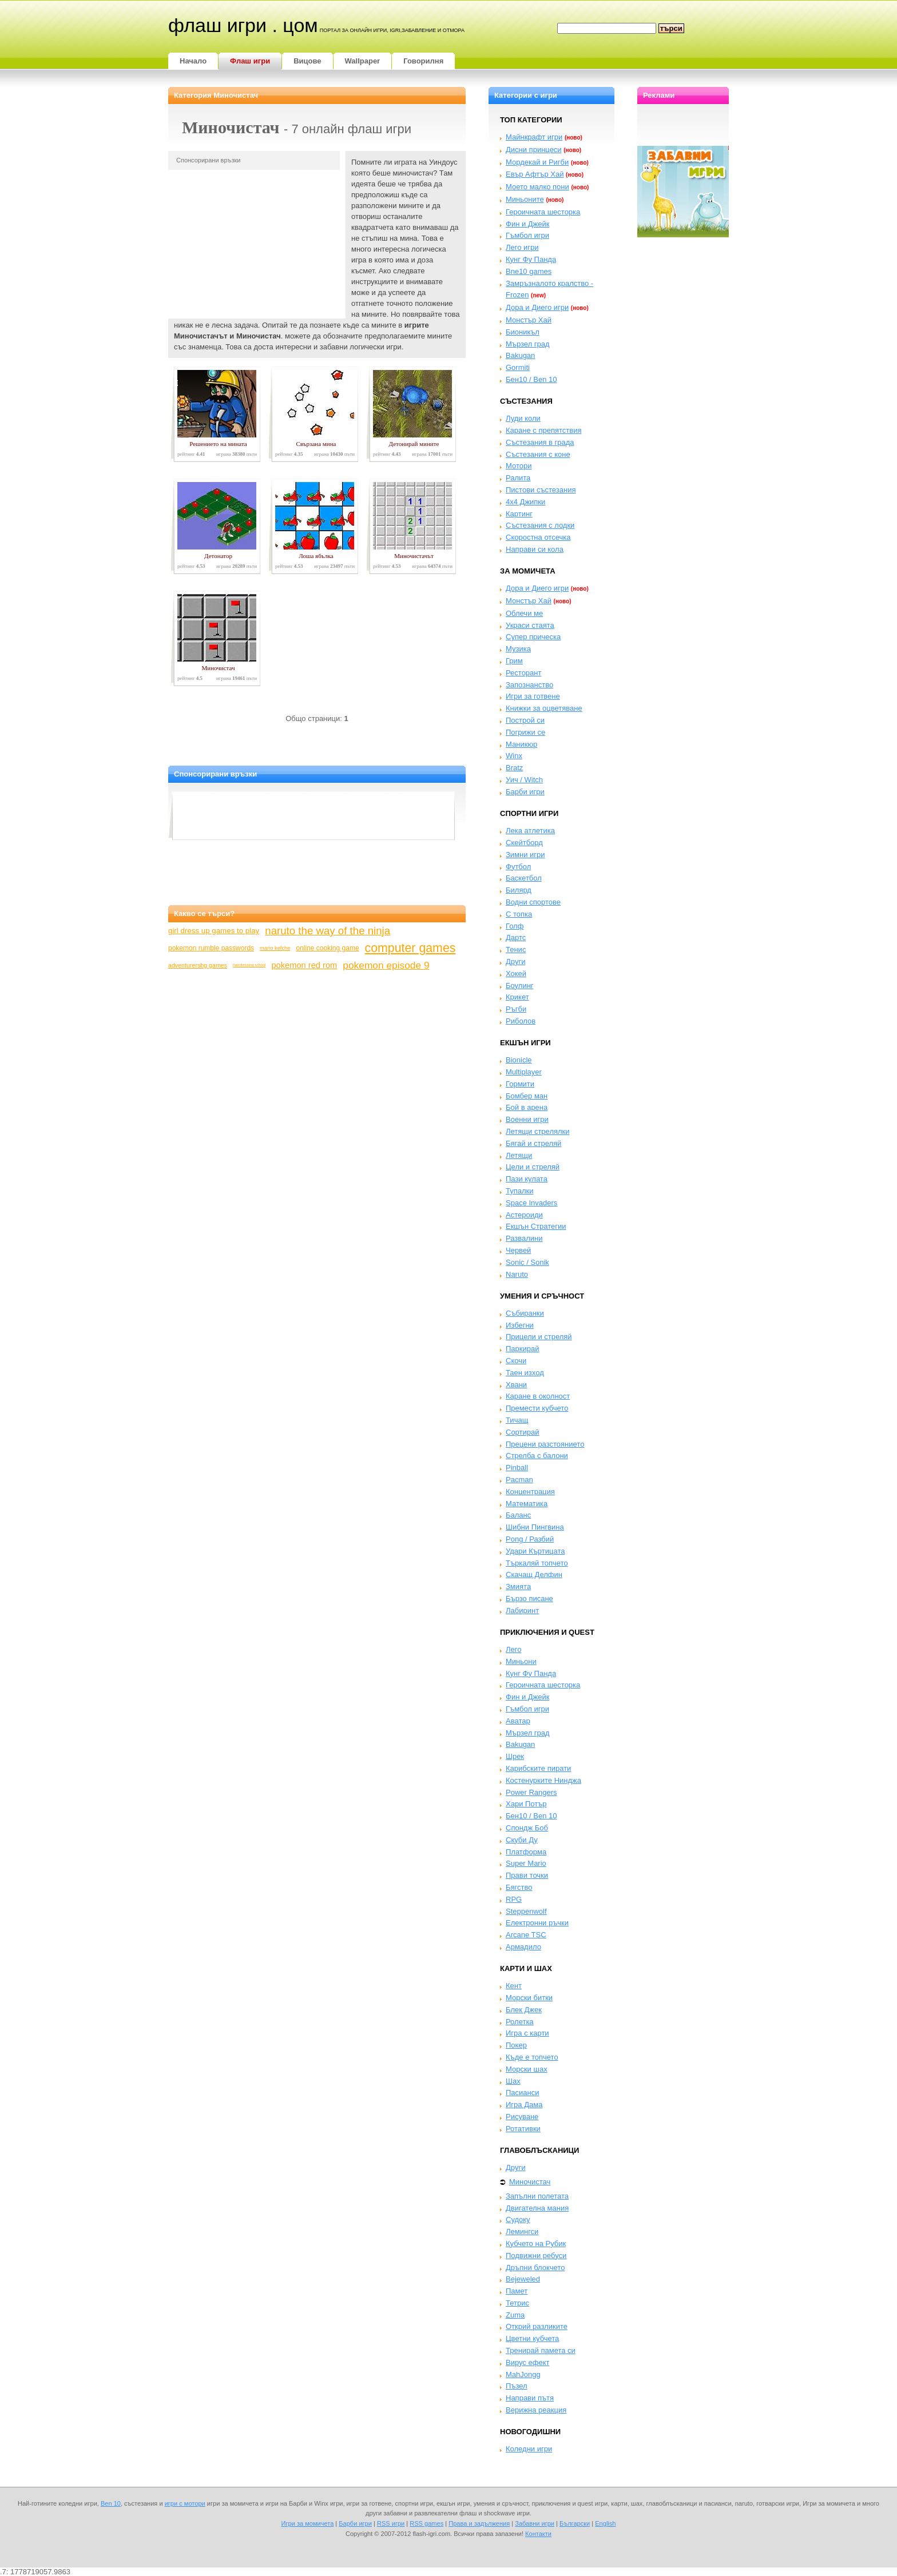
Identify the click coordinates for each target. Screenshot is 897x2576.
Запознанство (529, 684)
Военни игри (527, 1119)
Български (574, 2523)
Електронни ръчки (537, 1922)
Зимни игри (525, 854)
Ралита (518, 477)
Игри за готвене (533, 696)
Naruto (517, 1274)
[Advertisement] (254, 241)
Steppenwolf (526, 1911)
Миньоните (525, 199)
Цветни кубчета (532, 2338)
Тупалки (520, 1191)
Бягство (519, 1887)
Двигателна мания (537, 2208)
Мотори (518, 465)
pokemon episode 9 (386, 965)
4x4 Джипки (525, 501)
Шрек (515, 1756)
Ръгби (516, 1009)
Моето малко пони (537, 186)
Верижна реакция (536, 2410)
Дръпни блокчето (535, 2267)
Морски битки (529, 1997)
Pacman (519, 1479)
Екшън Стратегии (536, 1226)
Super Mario (526, 1863)
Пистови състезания (540, 489)
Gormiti (518, 367)
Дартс (516, 937)
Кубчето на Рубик (536, 2243)
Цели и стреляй (532, 1166)
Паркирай (522, 1348)
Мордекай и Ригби (537, 162)
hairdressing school (249, 965)
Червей (518, 1250)
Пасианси (522, 2092)
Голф (514, 926)
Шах (513, 2081)
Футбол (518, 866)
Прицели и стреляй (539, 1336)
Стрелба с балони (537, 1455)
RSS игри (390, 2523)
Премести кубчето (537, 1408)
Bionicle (519, 1060)
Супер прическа (533, 636)
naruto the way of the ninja (327, 931)
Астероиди (524, 1215)
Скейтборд (524, 842)
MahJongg (523, 2374)
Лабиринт (522, 1610)
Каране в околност (538, 1396)
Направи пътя (530, 2398)
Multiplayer (524, 1072)
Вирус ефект (527, 2362)
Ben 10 (111, 2503)
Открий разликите (536, 2326)
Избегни (520, 1325)
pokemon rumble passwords (211, 948)
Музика (518, 648)
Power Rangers (531, 1792)
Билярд (518, 890)
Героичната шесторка (543, 212)
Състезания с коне (538, 454)
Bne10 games (528, 271)
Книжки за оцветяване (544, 708)
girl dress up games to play (213, 930)
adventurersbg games (197, 965)
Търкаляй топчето (537, 1563)
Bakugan (520, 355)
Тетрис (517, 2303)
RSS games (426, 2523)
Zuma (515, 2315)
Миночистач (529, 2181)
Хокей (516, 973)
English (605, 2523)
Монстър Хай (528, 320)
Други (515, 961)
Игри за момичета (307, 2523)
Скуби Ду (522, 1840)
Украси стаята (530, 625)
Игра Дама (524, 2104)
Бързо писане (529, 1598)
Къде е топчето (532, 2057)
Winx (514, 755)
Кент (514, 1985)
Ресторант (523, 672)
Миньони (521, 1661)
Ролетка (520, 2021)
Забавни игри (534, 2523)
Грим (514, 660)
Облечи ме (524, 613)
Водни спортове (533, 902)
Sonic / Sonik (527, 1262)
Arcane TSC (526, 1934)
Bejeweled (523, 2279)
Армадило (523, 1946)
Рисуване (522, 2116)
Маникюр (521, 744)
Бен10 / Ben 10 (531, 379)
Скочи (516, 1360)
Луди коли (523, 418)
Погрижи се (525, 732)
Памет (516, 2291)
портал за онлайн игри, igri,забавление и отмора (392, 30)
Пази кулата (526, 1178)
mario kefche (275, 948)
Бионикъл (522, 332)
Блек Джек (524, 2009)
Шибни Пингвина (535, 1527)
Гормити (520, 1084)
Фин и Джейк (528, 224)
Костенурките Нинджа (543, 1780)
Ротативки (523, 2128)
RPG (514, 1899)
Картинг (519, 513)
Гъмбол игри (527, 235)
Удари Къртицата (535, 1551)
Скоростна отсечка (538, 537)
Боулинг (520, 985)
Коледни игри (529, 2448)
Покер (516, 2045)
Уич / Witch (524, 779)
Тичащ (517, 1420)
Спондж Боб (527, 1827)
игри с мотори (185, 2503)
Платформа (526, 1852)
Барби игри (525, 791)
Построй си (525, 720)
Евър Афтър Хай (534, 174)
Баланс (518, 1515)
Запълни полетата (537, 2196)
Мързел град (528, 344)
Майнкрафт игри (534, 137)
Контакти (538, 2533)
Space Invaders (531, 1203)
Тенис (516, 949)
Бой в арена (526, 1107)
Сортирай (522, 1432)
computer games (410, 948)
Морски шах (526, 2069)
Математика (526, 1503)
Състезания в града (540, 442)
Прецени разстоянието (545, 1444)
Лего (513, 1649)
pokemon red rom (304, 965)
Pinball (517, 1467)
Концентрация (530, 1491)
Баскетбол (524, 878)
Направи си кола (534, 549)
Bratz (514, 767)
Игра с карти (527, 2033)
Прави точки (527, 1875)
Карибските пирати (538, 1768)
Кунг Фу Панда (531, 259)
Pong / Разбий (530, 1539)
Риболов (520, 1021)
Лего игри (522, 247)
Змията (518, 1586)
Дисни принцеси (534, 149)
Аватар (518, 1721)
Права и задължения (479, 2523)
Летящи (519, 1155)
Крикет (517, 997)
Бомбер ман (526, 1096)
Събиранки (525, 1313)
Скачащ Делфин (534, 1574)
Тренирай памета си (540, 2350)
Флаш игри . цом (243, 25)
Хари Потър (526, 1803)
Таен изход (525, 1372)
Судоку (518, 2219)
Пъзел (516, 2386)
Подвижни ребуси (536, 2255)
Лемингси (522, 2231)
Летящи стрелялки (538, 1131)
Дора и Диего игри (537, 307)
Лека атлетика (530, 830)
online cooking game (327, 948)
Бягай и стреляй (533, 1143)
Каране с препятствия (543, 430)
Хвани (516, 1384)
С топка (519, 914)
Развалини (524, 1238)
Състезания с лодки (540, 525)
